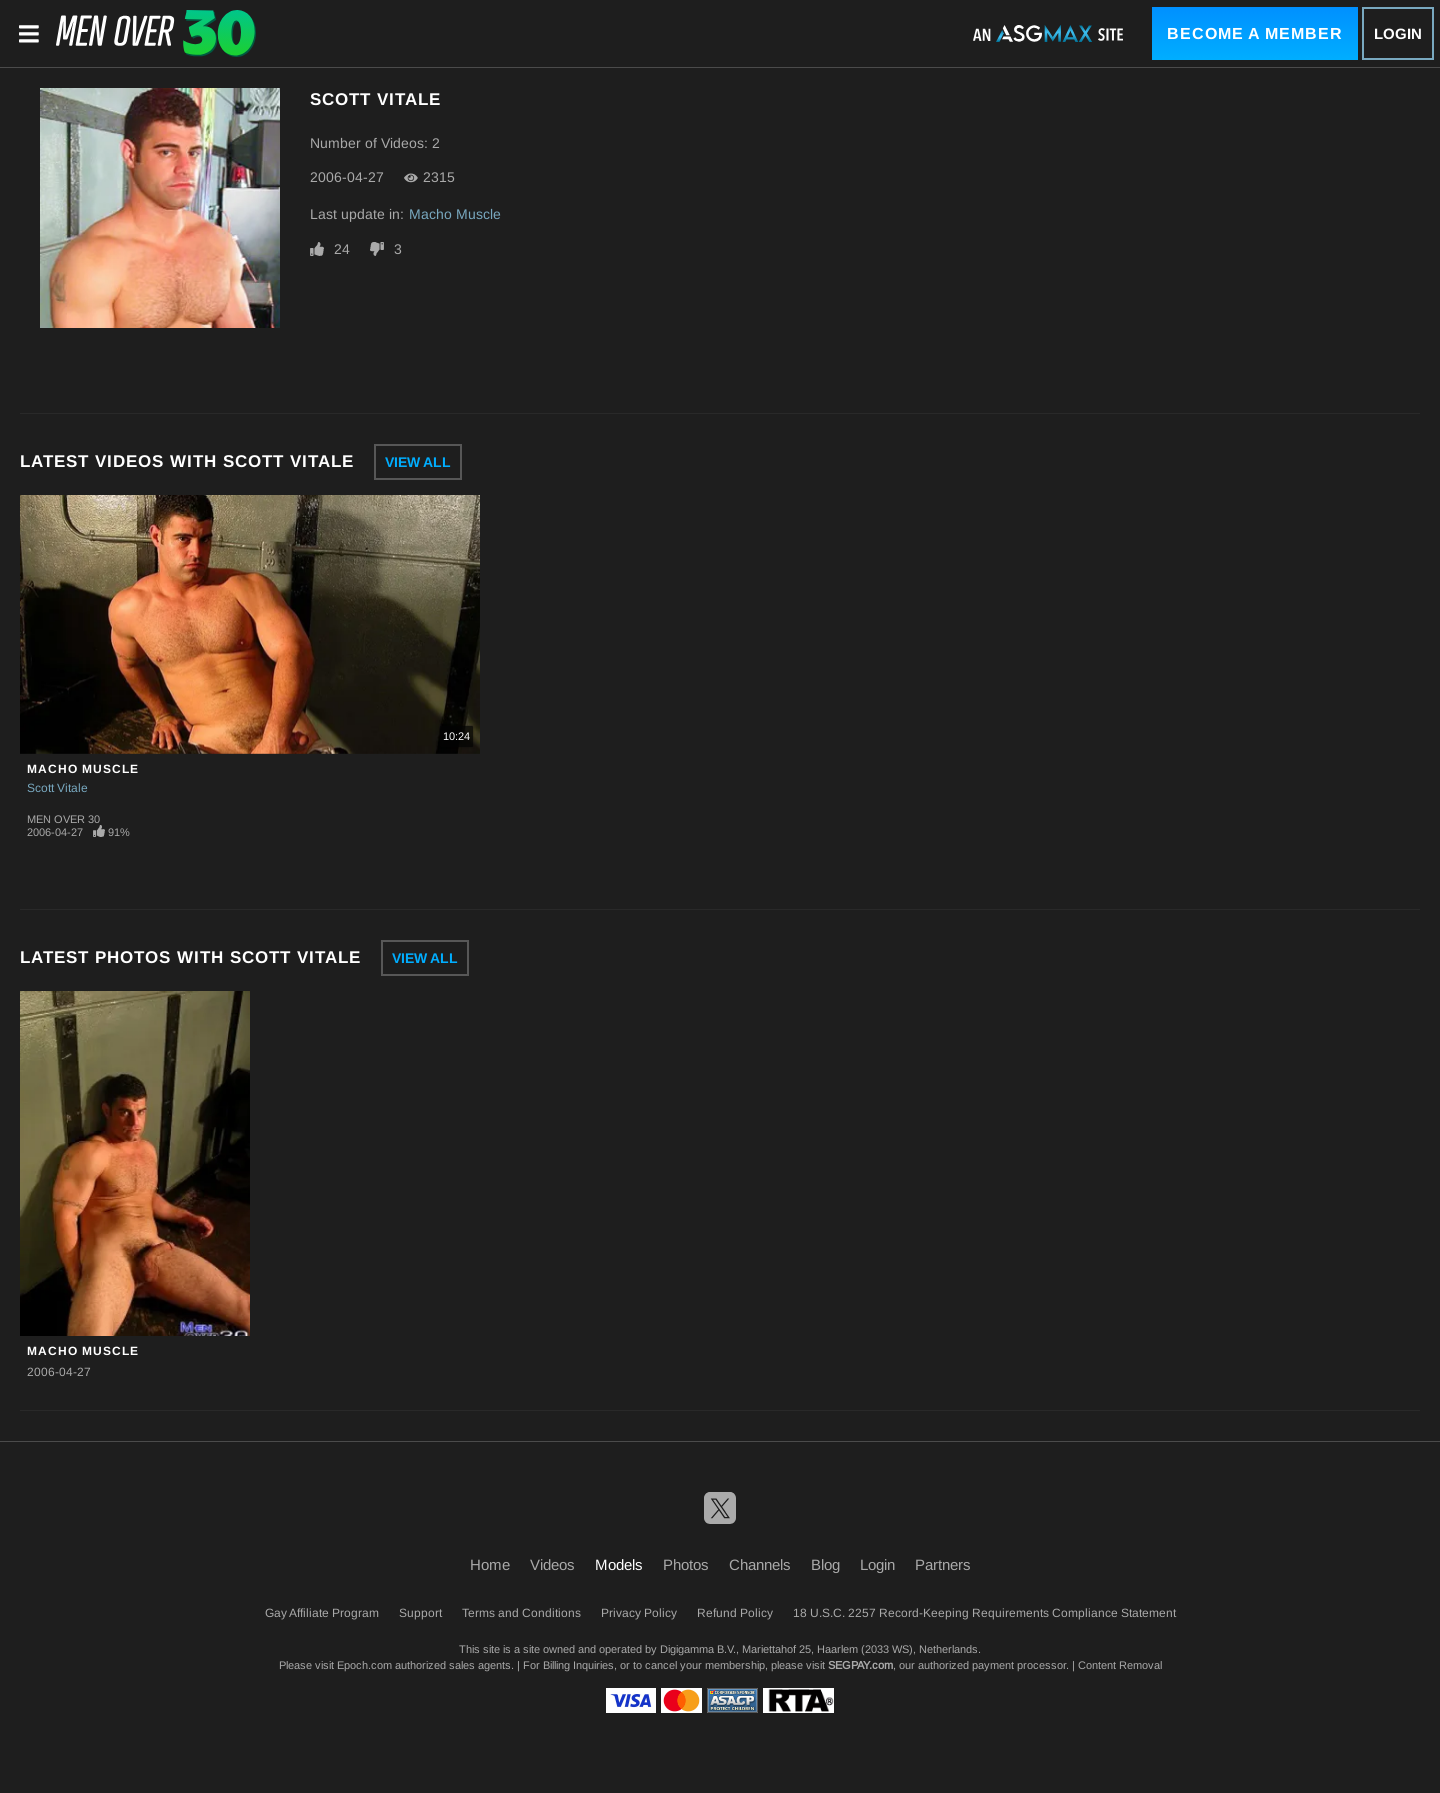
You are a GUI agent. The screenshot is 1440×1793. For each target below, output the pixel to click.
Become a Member (1255, 33)
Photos (686, 1564)
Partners (943, 1564)
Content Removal (1120, 1665)
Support (420, 1613)
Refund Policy (735, 1613)
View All (418, 462)
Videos (552, 1564)
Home (490, 1564)
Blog (825, 1564)
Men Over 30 (63, 819)
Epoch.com (364, 1665)
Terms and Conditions (521, 1613)
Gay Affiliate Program (322, 1613)
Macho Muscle (455, 214)
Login (1398, 33)
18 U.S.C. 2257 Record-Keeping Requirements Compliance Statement (984, 1613)
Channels (760, 1564)
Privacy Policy (639, 1613)
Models (619, 1564)
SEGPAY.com (860, 1665)
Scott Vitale (57, 788)
